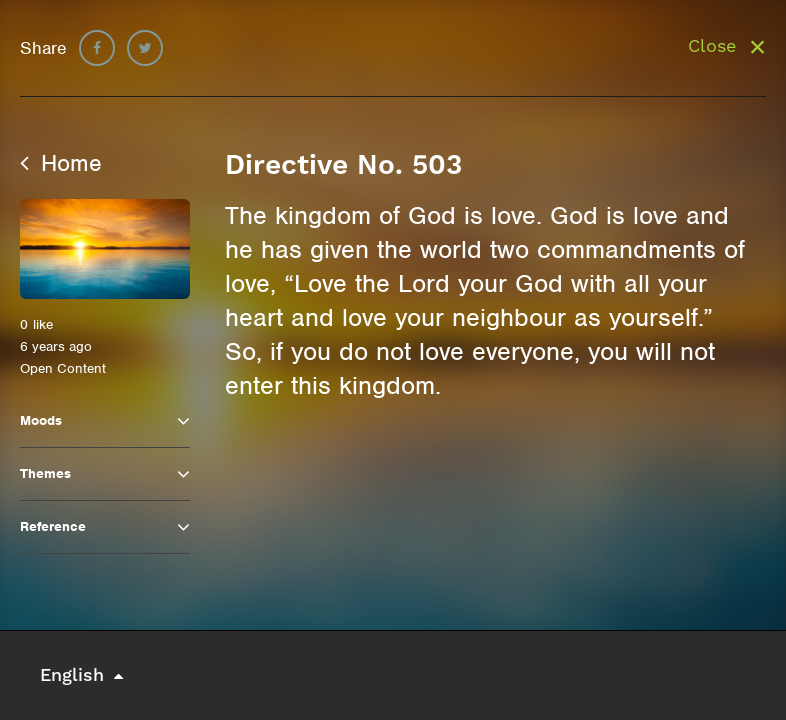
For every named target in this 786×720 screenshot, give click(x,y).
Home (61, 163)
